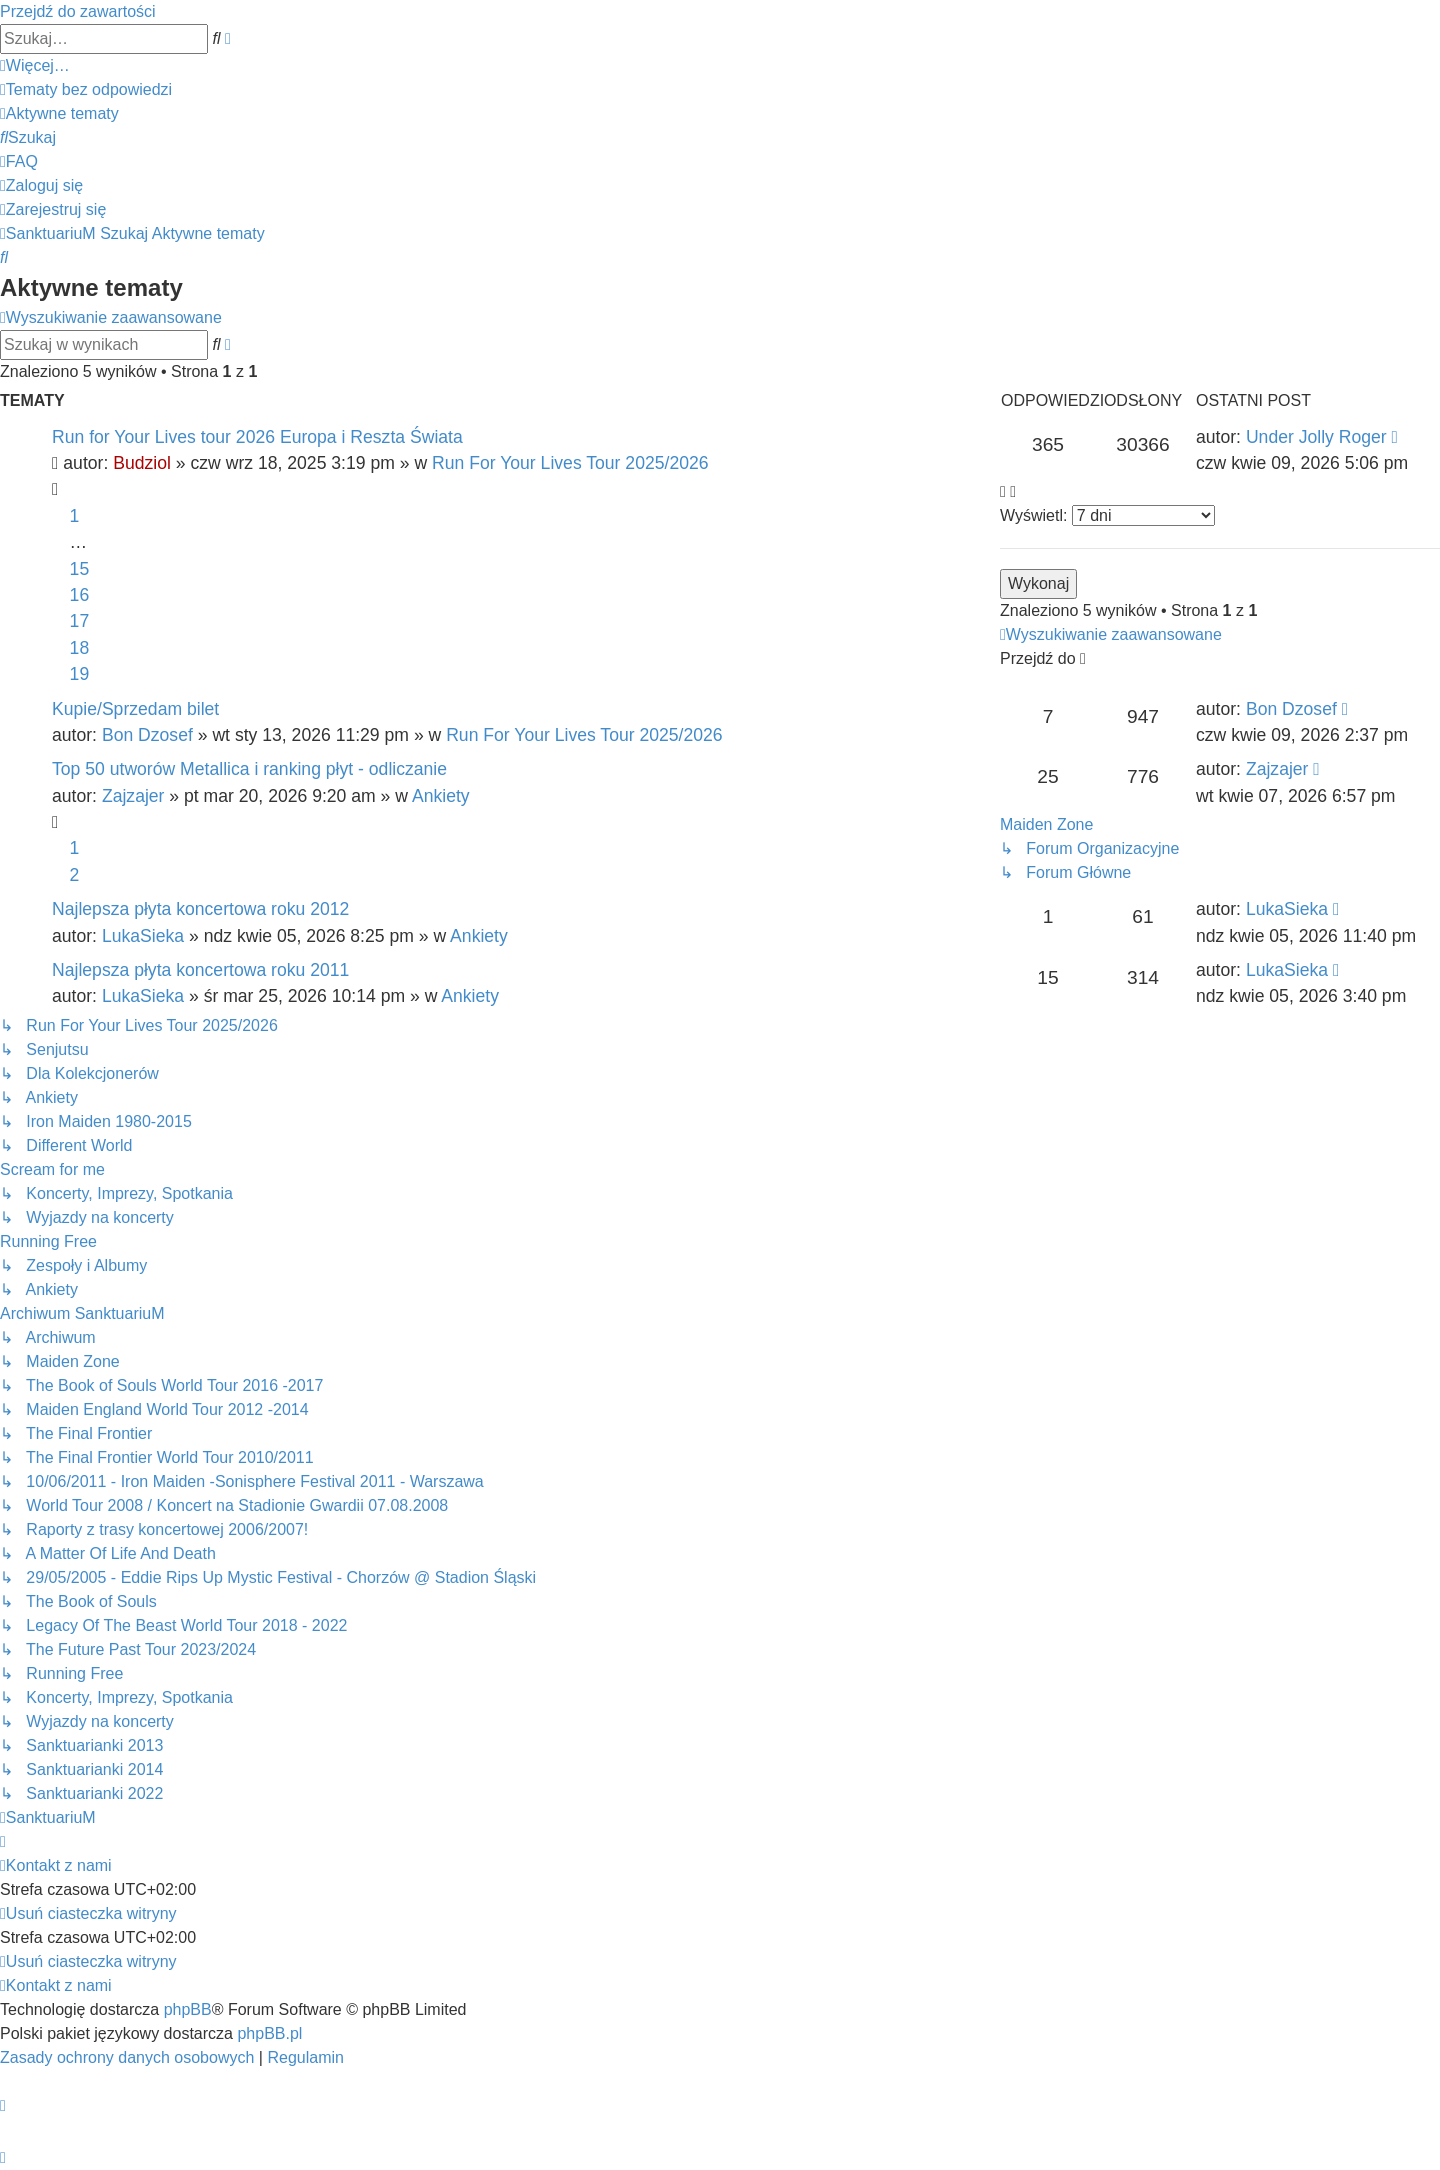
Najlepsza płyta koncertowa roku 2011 (200, 970)
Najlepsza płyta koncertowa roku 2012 (200, 909)
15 (80, 569)
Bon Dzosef (147, 735)
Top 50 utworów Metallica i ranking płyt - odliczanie (249, 769)
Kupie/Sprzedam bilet (135, 709)
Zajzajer (133, 796)
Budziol (142, 463)
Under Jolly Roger (1316, 437)
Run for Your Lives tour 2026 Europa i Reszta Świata (257, 437)
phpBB (188, 2009)
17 (80, 621)
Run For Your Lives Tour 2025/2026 (570, 463)
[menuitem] (86, 89)
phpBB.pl (269, 2033)
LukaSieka (143, 936)
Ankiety (441, 796)
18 (80, 648)
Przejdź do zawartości (78, 11)
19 (80, 674)
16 (80, 595)
